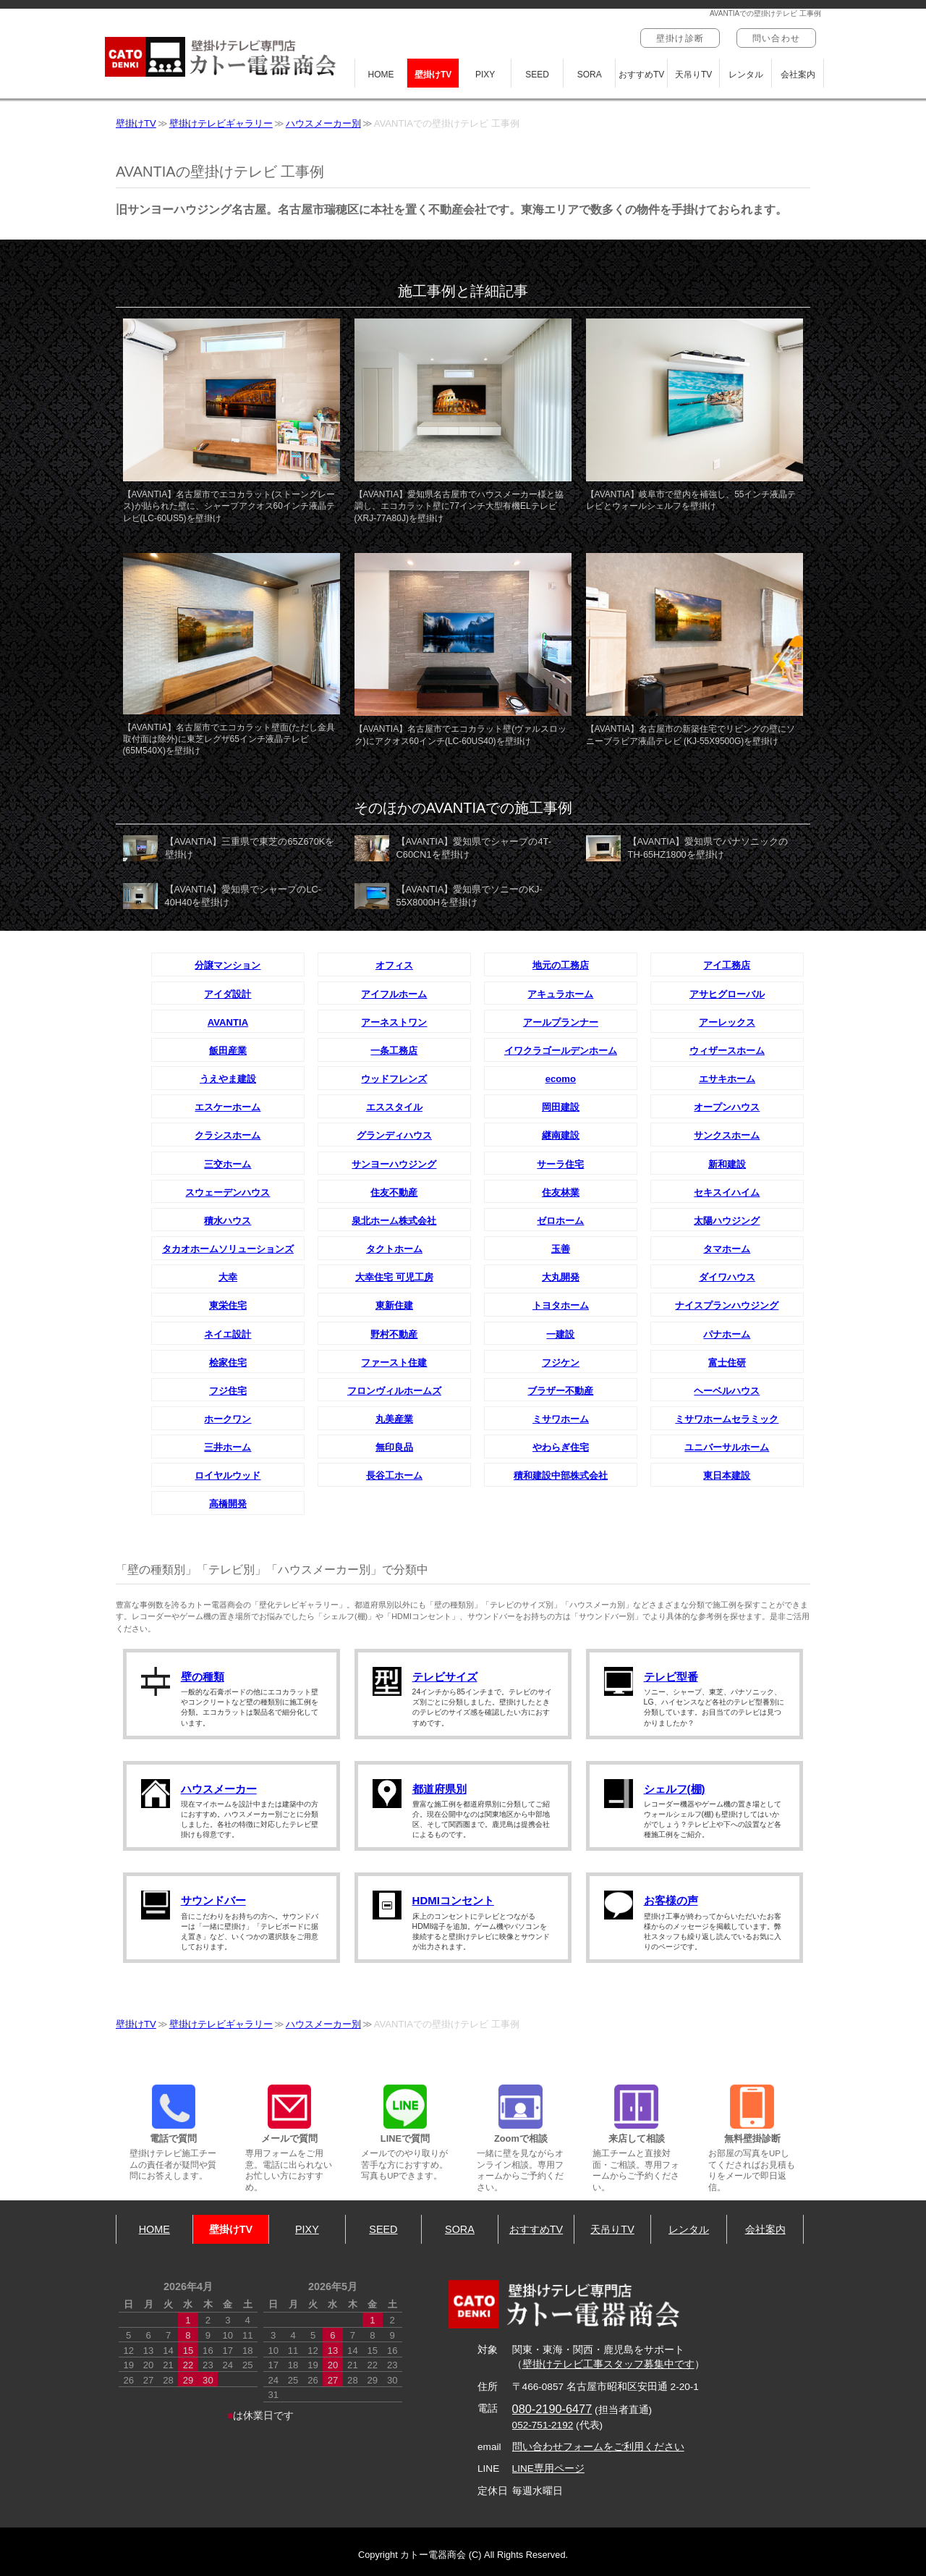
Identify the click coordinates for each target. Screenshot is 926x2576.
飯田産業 (228, 1050)
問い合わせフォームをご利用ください (598, 2446)
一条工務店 (393, 1050)
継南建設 (560, 1135)
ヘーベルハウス (727, 1390)
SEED (537, 74)
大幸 (227, 1277)
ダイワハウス (727, 1277)
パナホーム (726, 1334)
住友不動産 (393, 1192)
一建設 (560, 1334)
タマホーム (726, 1248)
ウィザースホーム (727, 1050)
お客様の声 (671, 1900)
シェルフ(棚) (674, 1789)
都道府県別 (439, 1789)
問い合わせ (776, 38)
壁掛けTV (433, 74)
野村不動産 (393, 1334)
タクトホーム (394, 1248)
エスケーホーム (227, 1107)
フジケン (560, 1362)
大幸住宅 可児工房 (394, 1277)
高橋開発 (228, 1503)
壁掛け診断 (680, 38)
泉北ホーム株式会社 (394, 1220)
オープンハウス (727, 1107)
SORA (589, 74)
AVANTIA (228, 1022)
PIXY (485, 74)
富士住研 (727, 1362)
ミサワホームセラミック (726, 1419)
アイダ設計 (227, 994)
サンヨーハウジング (394, 1164)
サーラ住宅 (560, 1164)
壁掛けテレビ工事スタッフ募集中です (608, 2364)
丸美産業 (394, 1419)
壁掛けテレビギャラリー (221, 123)
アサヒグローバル (727, 994)
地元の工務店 (560, 965)
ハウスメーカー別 (323, 123)
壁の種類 (202, 1677)
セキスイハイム (727, 1192)
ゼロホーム (560, 1220)
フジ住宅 (228, 1390)
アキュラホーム (560, 994)
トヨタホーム (560, 1305)
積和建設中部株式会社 (561, 1475)
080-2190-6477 (552, 2408)
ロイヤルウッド (227, 1475)
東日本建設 (726, 1475)
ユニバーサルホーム (726, 1447)
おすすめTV (641, 74)
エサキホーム (727, 1078)
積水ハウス (227, 1220)
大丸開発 (560, 1277)
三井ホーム (227, 1447)
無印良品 (394, 1447)
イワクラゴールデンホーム (560, 1050)
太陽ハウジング (727, 1220)
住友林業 (560, 1192)
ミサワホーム (560, 1419)
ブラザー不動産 (560, 1390)
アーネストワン (394, 1022)
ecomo (560, 1078)
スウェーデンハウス (227, 1192)
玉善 (560, 1248)
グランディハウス (394, 1135)
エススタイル (394, 1107)
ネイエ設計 (227, 1334)
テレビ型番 (671, 1677)
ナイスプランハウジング (726, 1305)
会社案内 (798, 74)
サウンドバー (213, 1900)
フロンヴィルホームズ (394, 1390)
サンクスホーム (727, 1135)
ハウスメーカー (219, 1789)
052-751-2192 (543, 2425)
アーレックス (727, 1022)
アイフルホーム (394, 994)
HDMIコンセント (453, 1900)
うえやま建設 (228, 1078)
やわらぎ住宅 (560, 1447)
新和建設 (727, 1164)
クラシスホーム (227, 1135)
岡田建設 (560, 1107)
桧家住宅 (228, 1362)
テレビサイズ (444, 1677)
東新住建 (394, 1305)
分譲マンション (227, 965)
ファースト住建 (394, 1362)
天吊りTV (693, 74)
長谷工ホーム (394, 1475)
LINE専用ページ (548, 2468)
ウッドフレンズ (394, 1078)
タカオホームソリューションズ (228, 1248)
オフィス (394, 965)
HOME (381, 74)
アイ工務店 (726, 965)
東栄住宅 (228, 1305)
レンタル (746, 74)
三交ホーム (227, 1164)
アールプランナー (560, 1022)
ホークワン (227, 1419)
